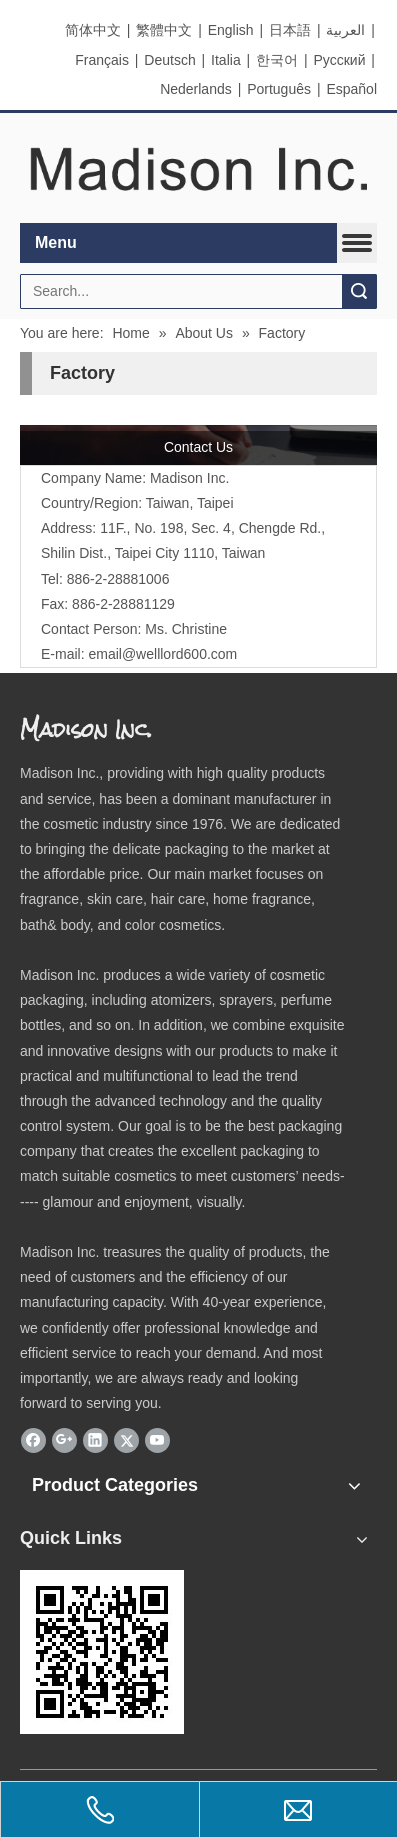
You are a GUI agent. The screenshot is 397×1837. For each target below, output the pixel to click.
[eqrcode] (102, 1652)
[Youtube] (157, 1440)
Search (359, 291)
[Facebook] (33, 1440)
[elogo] (198, 168)
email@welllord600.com (162, 654)
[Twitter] (126, 1440)
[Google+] (64, 1440)
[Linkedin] (95, 1440)
